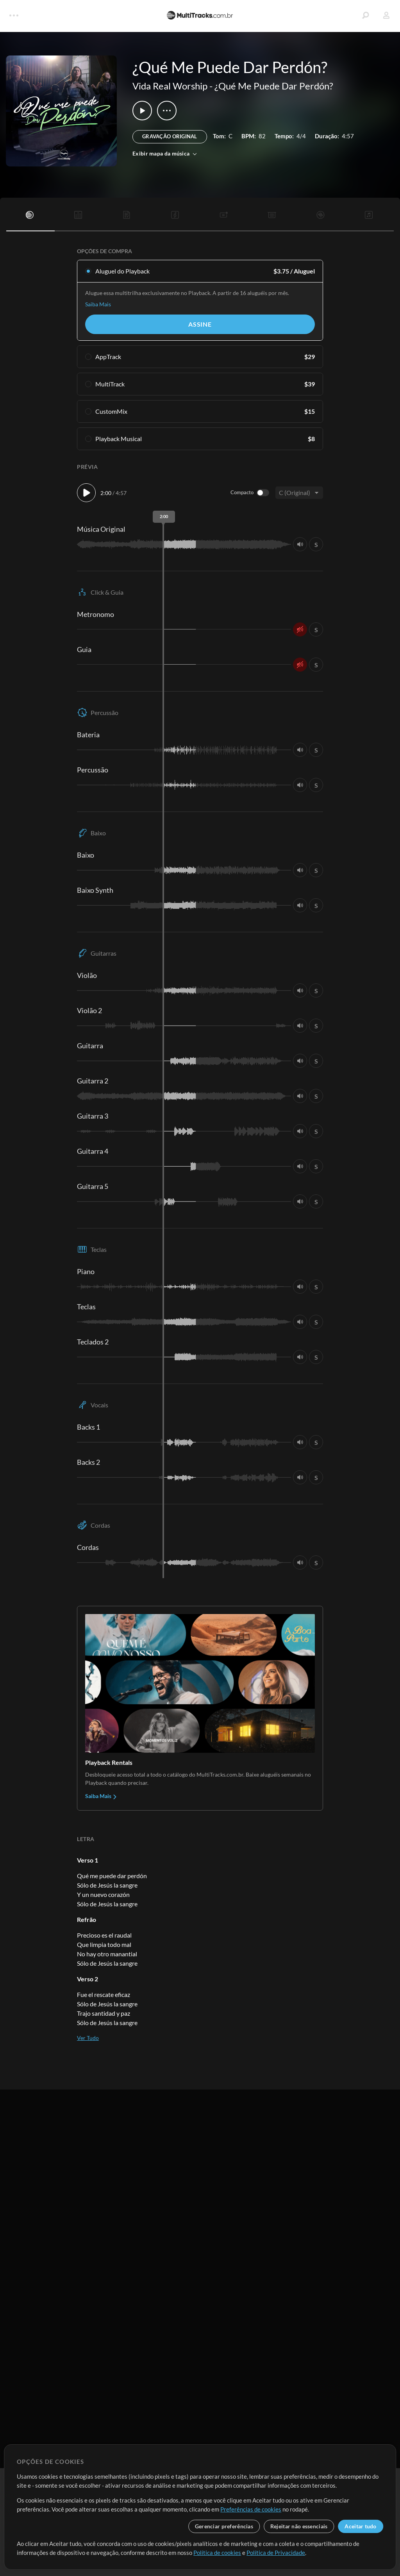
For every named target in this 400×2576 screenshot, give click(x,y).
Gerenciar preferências (224, 2526)
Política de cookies (217, 2552)
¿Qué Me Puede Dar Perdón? (273, 85)
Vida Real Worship (169, 85)
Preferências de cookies (250, 2509)
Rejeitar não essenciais (298, 2526)
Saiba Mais (98, 304)
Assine (200, 324)
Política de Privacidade (275, 2552)
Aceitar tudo (360, 2526)
